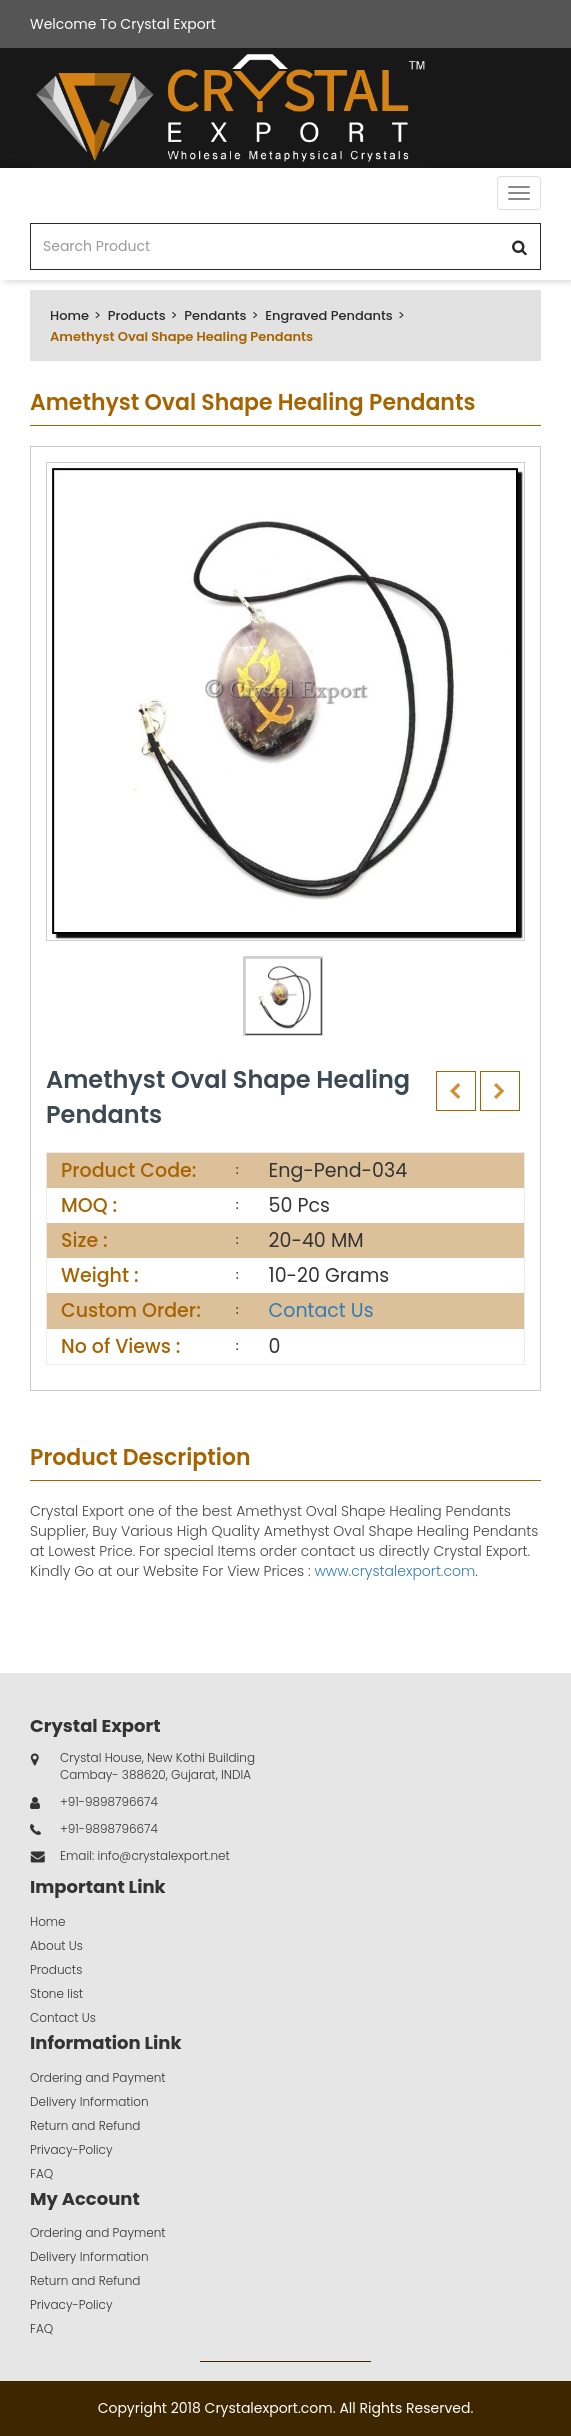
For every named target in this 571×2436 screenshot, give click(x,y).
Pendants (215, 315)
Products (137, 315)
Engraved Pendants (329, 315)
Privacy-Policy (71, 2149)
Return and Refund (85, 2125)
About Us (56, 1945)
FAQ (41, 2173)
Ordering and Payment (98, 2077)
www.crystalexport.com (394, 1571)
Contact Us (321, 1310)
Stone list (56, 1993)
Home (69, 315)
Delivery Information (89, 2101)
